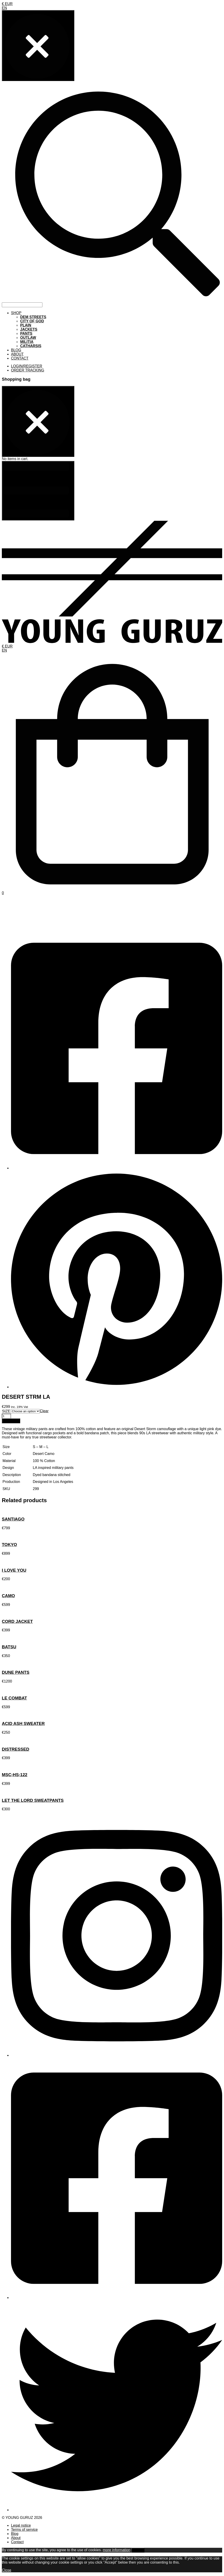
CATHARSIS (30, 346)
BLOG (16, 350)
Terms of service (24, 2529)
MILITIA (26, 342)
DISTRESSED (15, 1749)
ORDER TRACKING (27, 370)
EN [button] (4, 8)
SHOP (16, 313)
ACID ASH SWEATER (23, 1723)
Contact (17, 2542)
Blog (14, 2534)
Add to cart (11, 1421)
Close (6, 2570)
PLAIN (25, 325)
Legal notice (21, 2525)
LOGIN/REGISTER (26, 366)
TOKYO (9, 1544)
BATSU (9, 1646)
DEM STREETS (33, 317)
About (16, 2538)
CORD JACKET (17, 1621)
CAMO (8, 1595)
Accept (138, 2550)
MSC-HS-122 (14, 1774)
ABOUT (17, 354)
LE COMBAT (14, 1698)
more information (116, 2550)
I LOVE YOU (14, 1570)
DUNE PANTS (15, 1672)
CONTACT (19, 358)
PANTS (26, 333)
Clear (44, 1411)
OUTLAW (28, 338)
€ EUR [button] (7, 4)
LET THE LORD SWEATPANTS (33, 1800)
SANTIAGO (13, 1519)
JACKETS (28, 329)
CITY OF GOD (32, 321)
